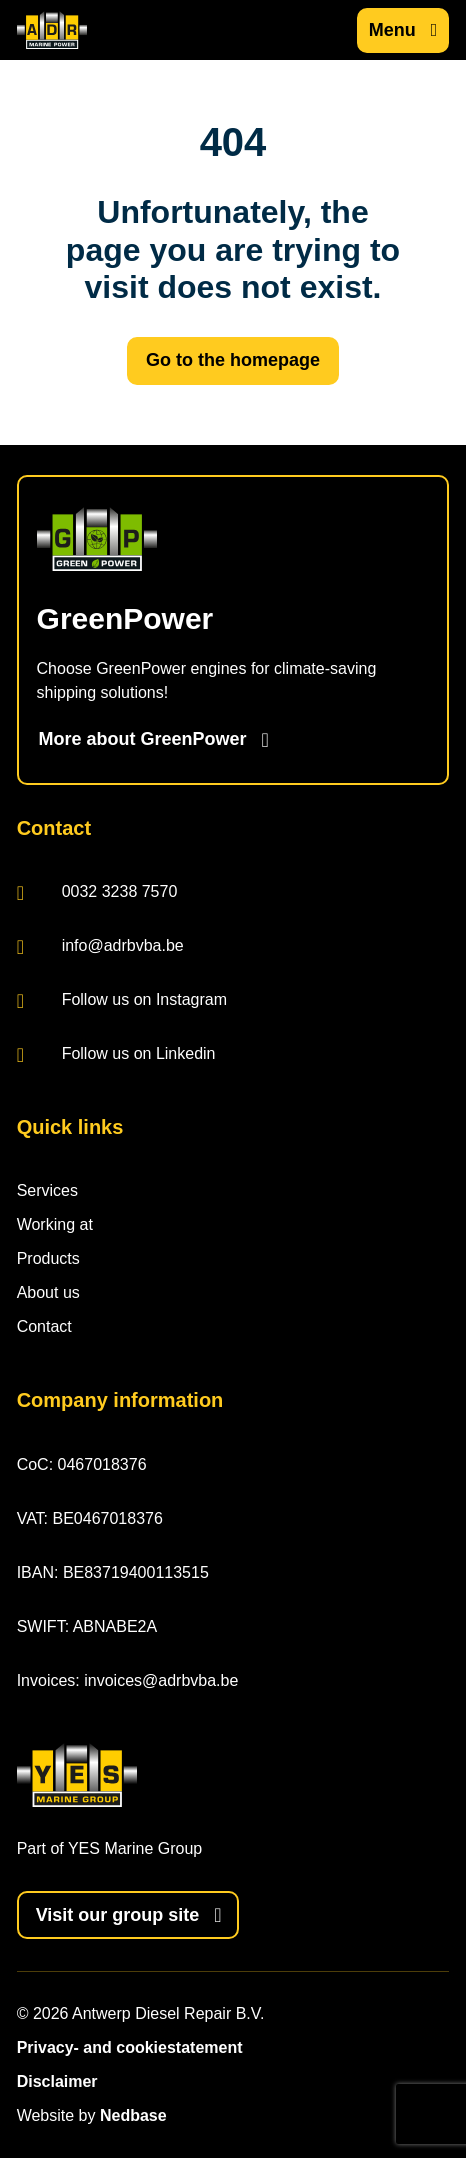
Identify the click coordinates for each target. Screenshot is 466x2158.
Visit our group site (118, 1915)
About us (48, 1292)
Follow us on (122, 1001)
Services (47, 1190)
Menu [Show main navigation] (392, 30)
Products (48, 1258)
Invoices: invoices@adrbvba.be (128, 1680)
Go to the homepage (233, 360)
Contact (44, 1326)
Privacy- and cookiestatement (130, 2047)
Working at (55, 1224)
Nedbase (133, 2115)
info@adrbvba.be (100, 947)
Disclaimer (57, 2081)
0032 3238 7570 (97, 893)
